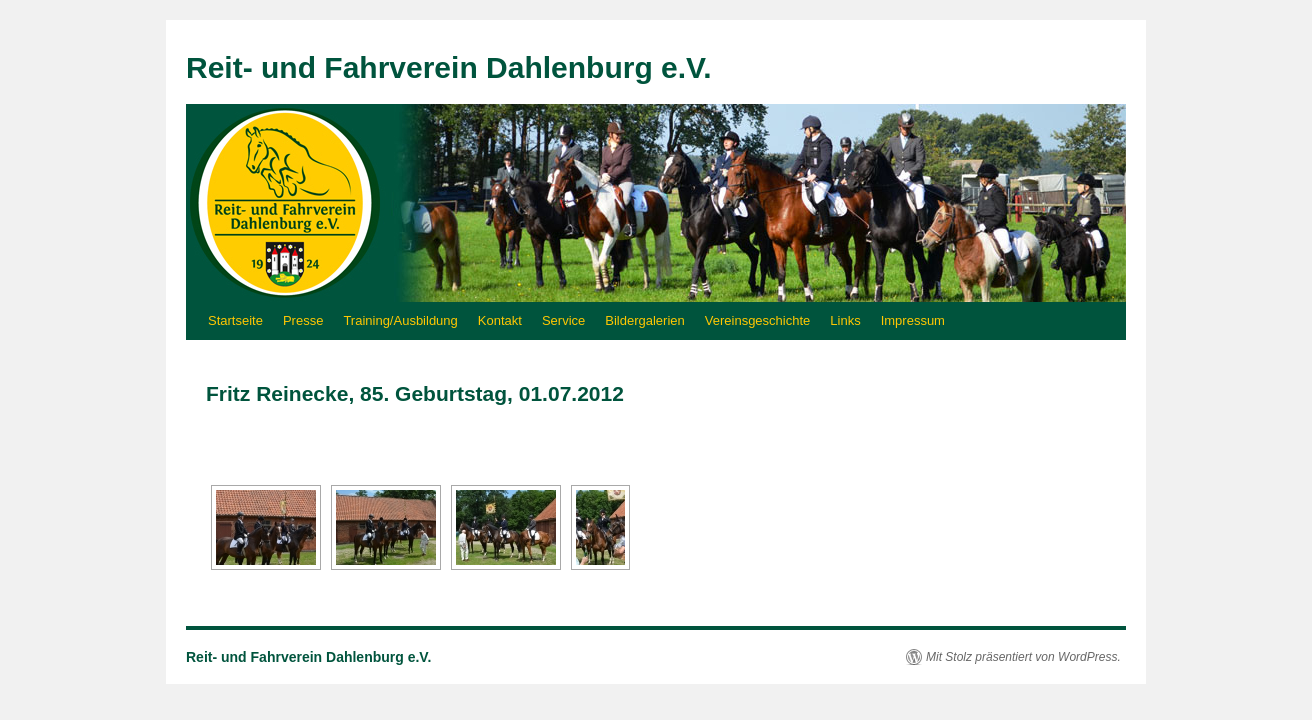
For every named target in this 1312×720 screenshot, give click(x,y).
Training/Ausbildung (400, 320)
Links (845, 320)
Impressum (913, 320)
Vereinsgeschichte (758, 320)
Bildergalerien (645, 320)
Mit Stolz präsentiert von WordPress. (1023, 657)
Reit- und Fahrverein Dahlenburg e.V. (449, 67)
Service (563, 320)
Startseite (235, 320)
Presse (303, 320)
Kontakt (500, 320)
